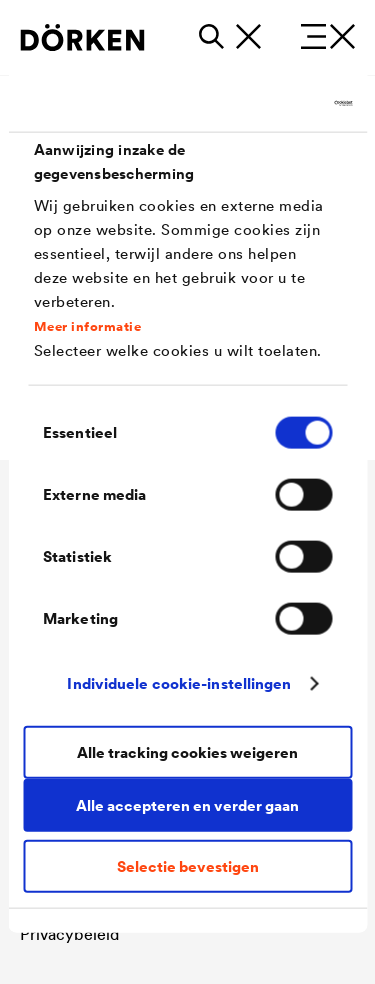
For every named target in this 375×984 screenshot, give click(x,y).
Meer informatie (88, 327)
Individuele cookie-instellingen (179, 683)
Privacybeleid (69, 934)
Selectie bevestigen (188, 865)
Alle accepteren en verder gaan (187, 805)
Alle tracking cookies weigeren (187, 752)
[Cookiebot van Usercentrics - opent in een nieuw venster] (267, 104)
